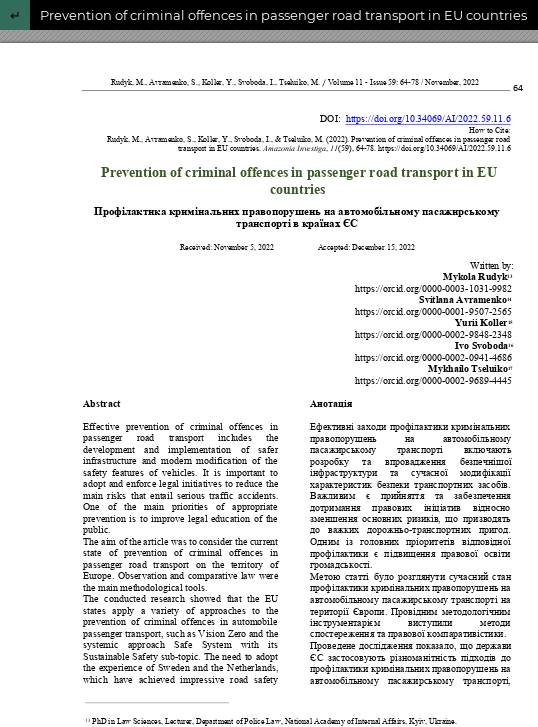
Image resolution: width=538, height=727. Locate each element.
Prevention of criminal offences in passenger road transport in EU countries (283, 15)
